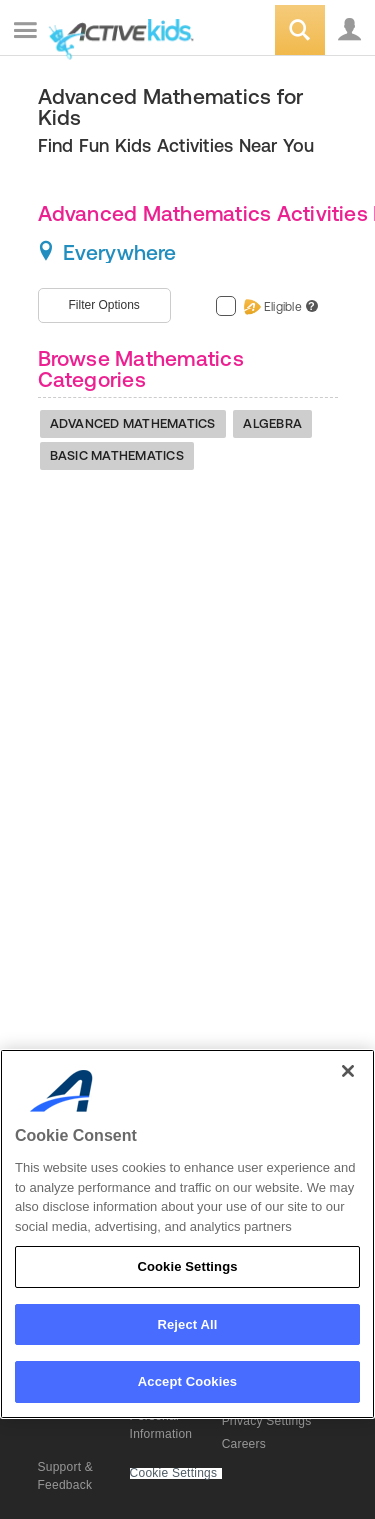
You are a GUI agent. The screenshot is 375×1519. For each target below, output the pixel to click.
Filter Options (104, 305)
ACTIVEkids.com (117, 31)
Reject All (187, 1324)
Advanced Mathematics (133, 423)
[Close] (348, 1071)
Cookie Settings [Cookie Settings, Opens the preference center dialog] (187, 1266)
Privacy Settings (267, 1421)
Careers (244, 1444)
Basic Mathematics (117, 455)
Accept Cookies (187, 1381)
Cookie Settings (174, 1473)
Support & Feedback (66, 1476)
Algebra (272, 423)
